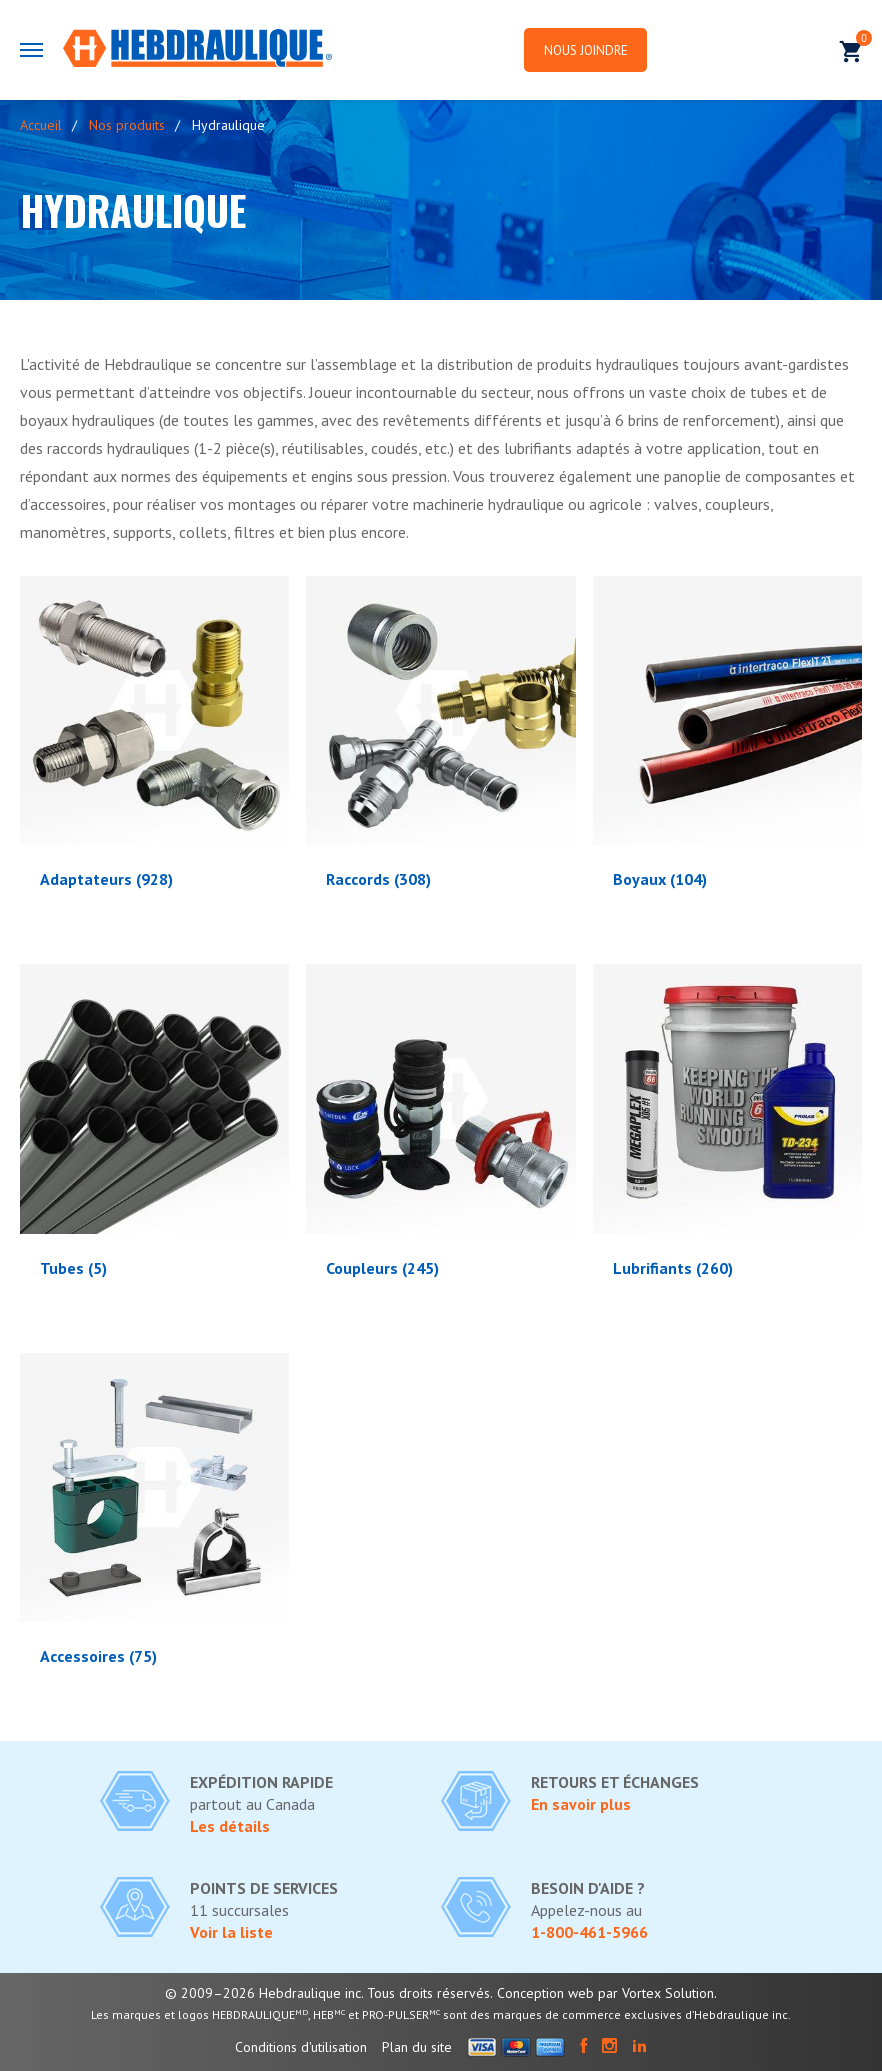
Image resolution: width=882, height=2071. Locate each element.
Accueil (41, 125)
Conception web (545, 1993)
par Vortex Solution (656, 1993)
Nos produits (127, 125)
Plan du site (417, 2047)
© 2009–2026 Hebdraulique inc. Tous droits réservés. (329, 1993)
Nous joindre (589, 50)
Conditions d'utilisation (301, 2047)
